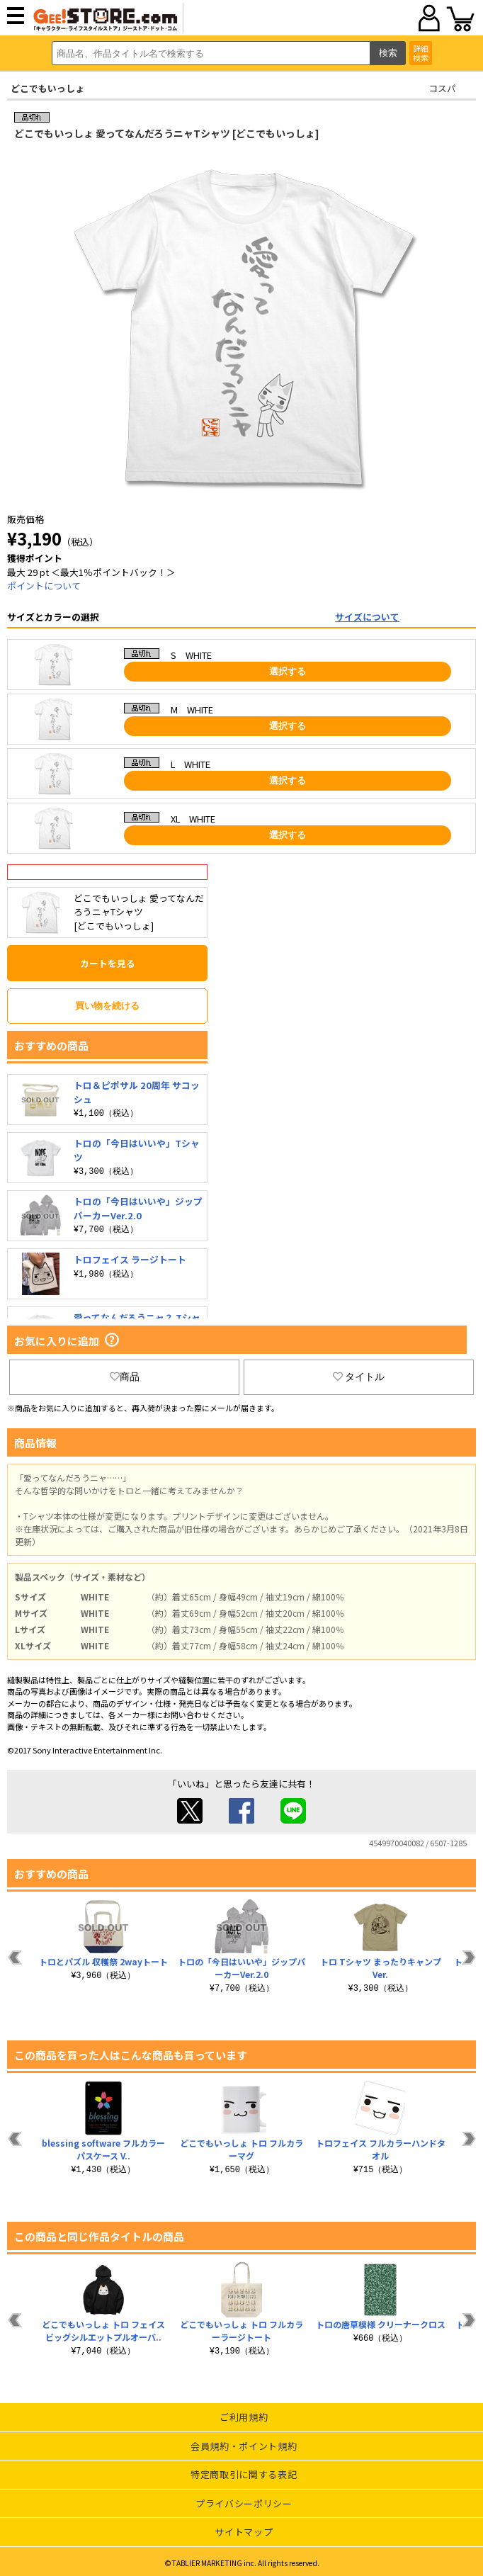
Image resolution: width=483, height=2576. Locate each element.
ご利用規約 (244, 2417)
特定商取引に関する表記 (244, 2474)
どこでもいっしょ (47, 88)
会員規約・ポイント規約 (244, 2446)
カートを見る (107, 963)
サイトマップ (244, 2531)
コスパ (442, 88)
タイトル (359, 1376)
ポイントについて (44, 585)
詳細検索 (420, 53)
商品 (125, 1376)
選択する (287, 671)
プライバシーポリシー (243, 2503)
